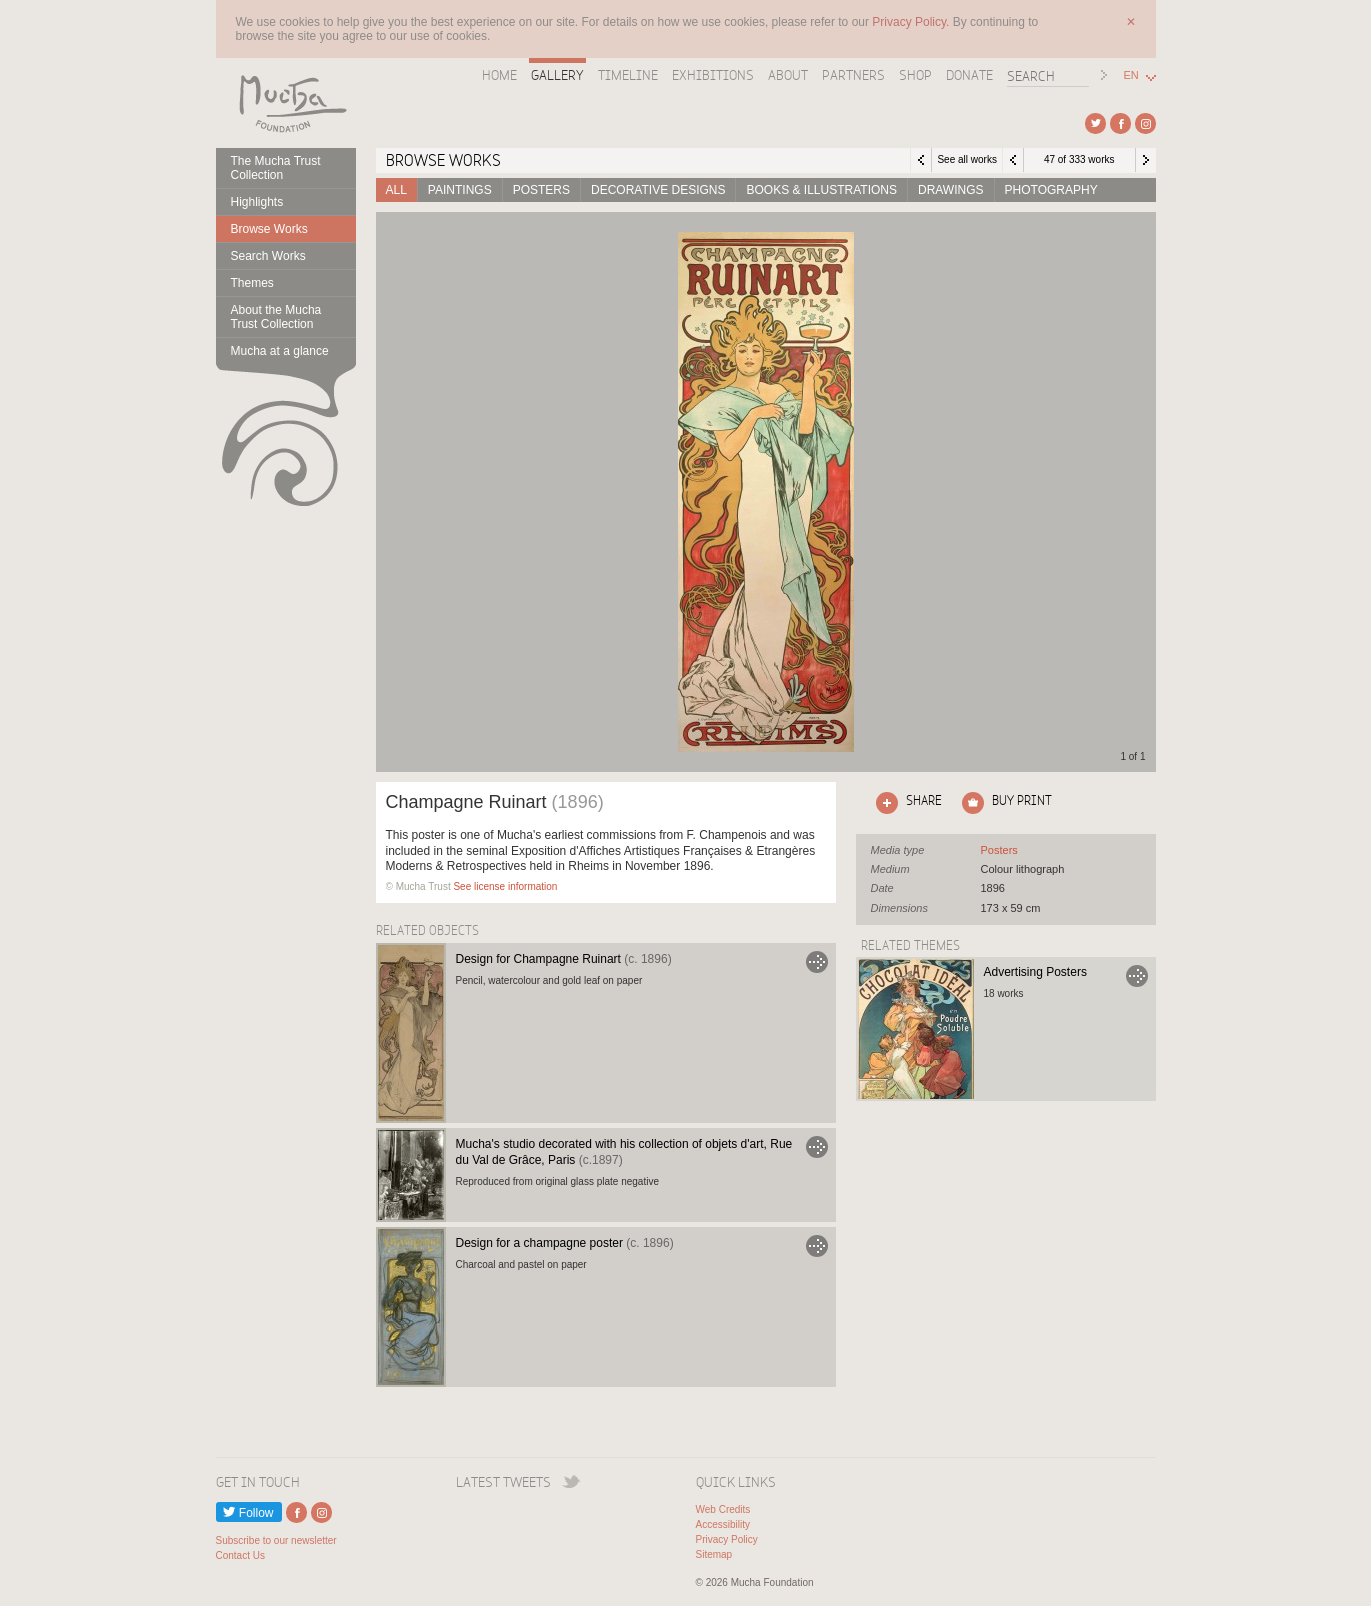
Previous (1013, 160)
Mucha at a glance (280, 351)
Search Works (268, 256)
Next (1146, 160)
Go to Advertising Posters (1137, 976)
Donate (969, 75)
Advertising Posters (1035, 972)
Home (499, 75)
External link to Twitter (1095, 123)
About (788, 75)
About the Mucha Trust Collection (276, 317)
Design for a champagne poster (565, 1243)
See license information (505, 886)
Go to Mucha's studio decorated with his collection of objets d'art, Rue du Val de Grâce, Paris (817, 1147)
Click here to (905, 803)
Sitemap (714, 1554)
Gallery (557, 75)
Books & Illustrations (821, 190)
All (396, 190)
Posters (541, 190)
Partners (853, 75)
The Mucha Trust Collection (276, 168)
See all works (966, 159)
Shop (915, 75)
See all (999, 850)
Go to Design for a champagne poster (817, 1246)
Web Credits (723, 1509)
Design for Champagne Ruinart (564, 959)
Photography (1051, 190)
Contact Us (240, 1555)
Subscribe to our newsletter (276, 1540)
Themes (252, 283)
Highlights (257, 202)
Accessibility (723, 1524)
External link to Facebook (1120, 123)
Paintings (460, 190)
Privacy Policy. (912, 22)
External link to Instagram (1145, 123)
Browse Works (269, 229)
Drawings (951, 190)
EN (1131, 75)
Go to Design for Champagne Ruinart (817, 962)
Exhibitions (713, 75)
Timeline (628, 75)
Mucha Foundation (286, 103)
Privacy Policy (727, 1539)
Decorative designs (658, 190)
